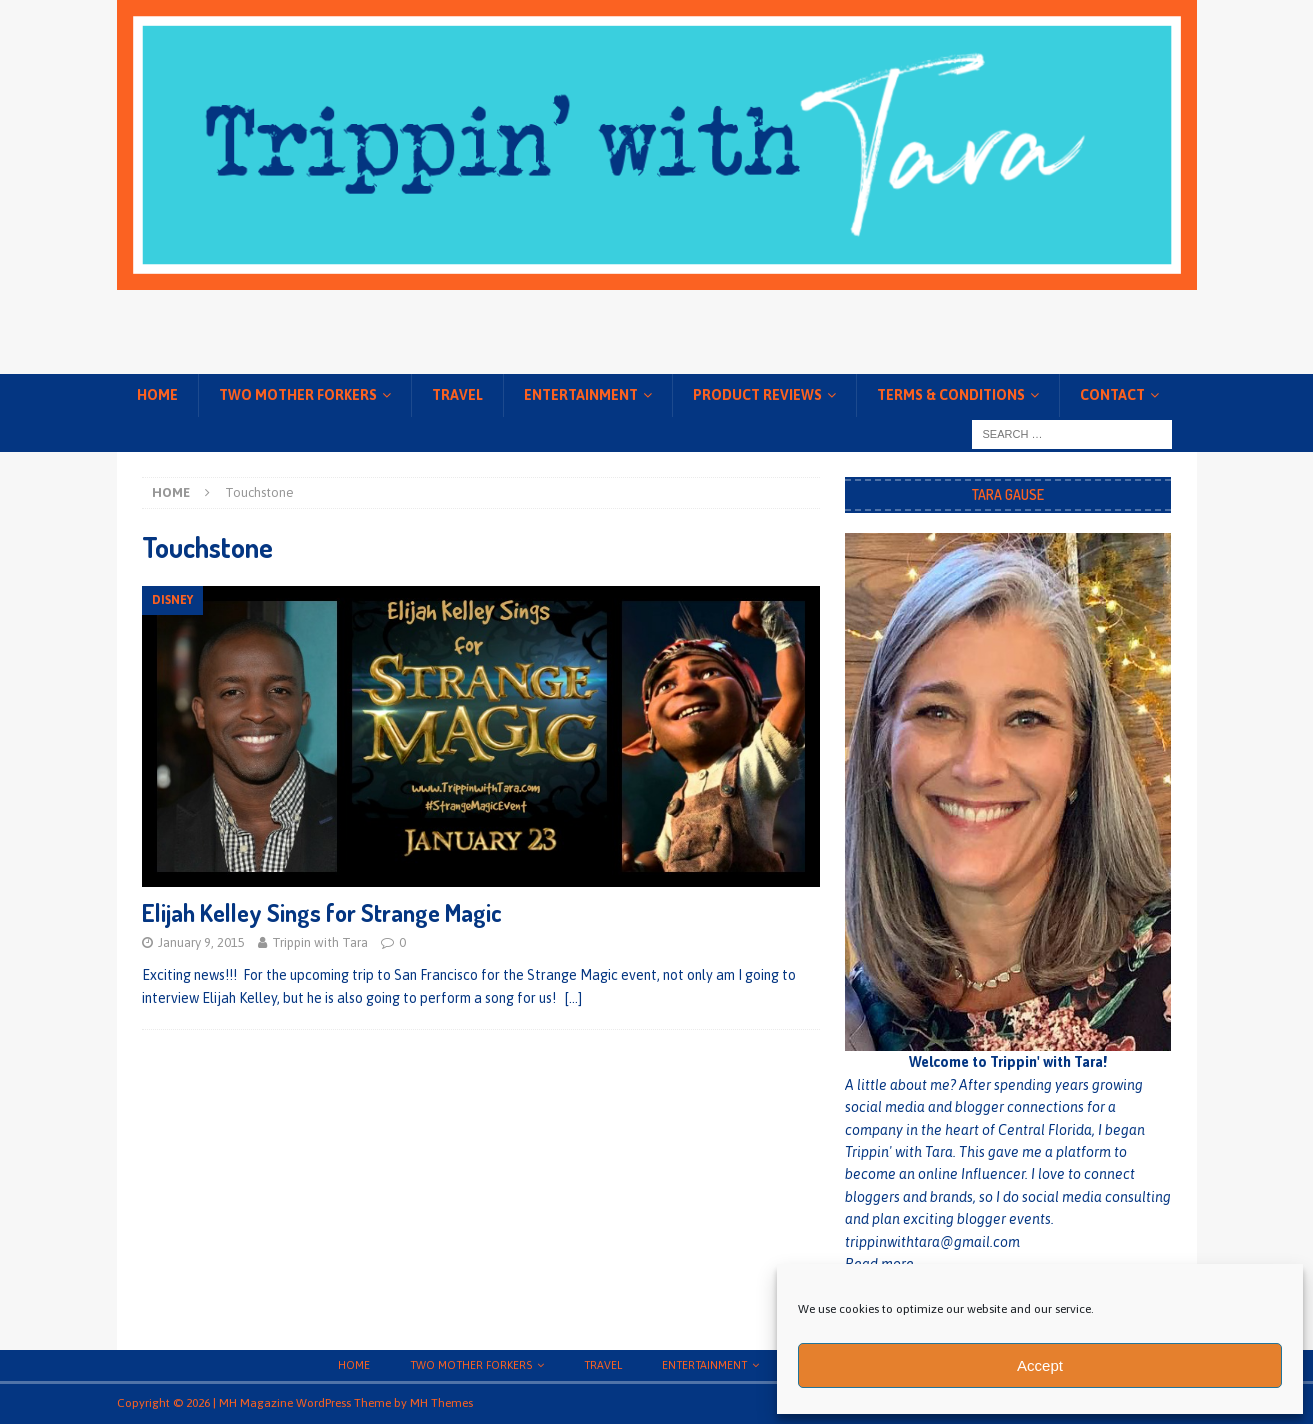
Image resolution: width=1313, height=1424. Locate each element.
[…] (573, 998)
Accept (1040, 1365)
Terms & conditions (951, 395)
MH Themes (441, 1403)
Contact (1112, 395)
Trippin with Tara (320, 942)
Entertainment (581, 395)
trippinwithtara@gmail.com (932, 1242)
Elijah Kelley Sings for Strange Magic (322, 912)
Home (157, 395)
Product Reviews (757, 395)
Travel (457, 395)
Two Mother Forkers (298, 395)
